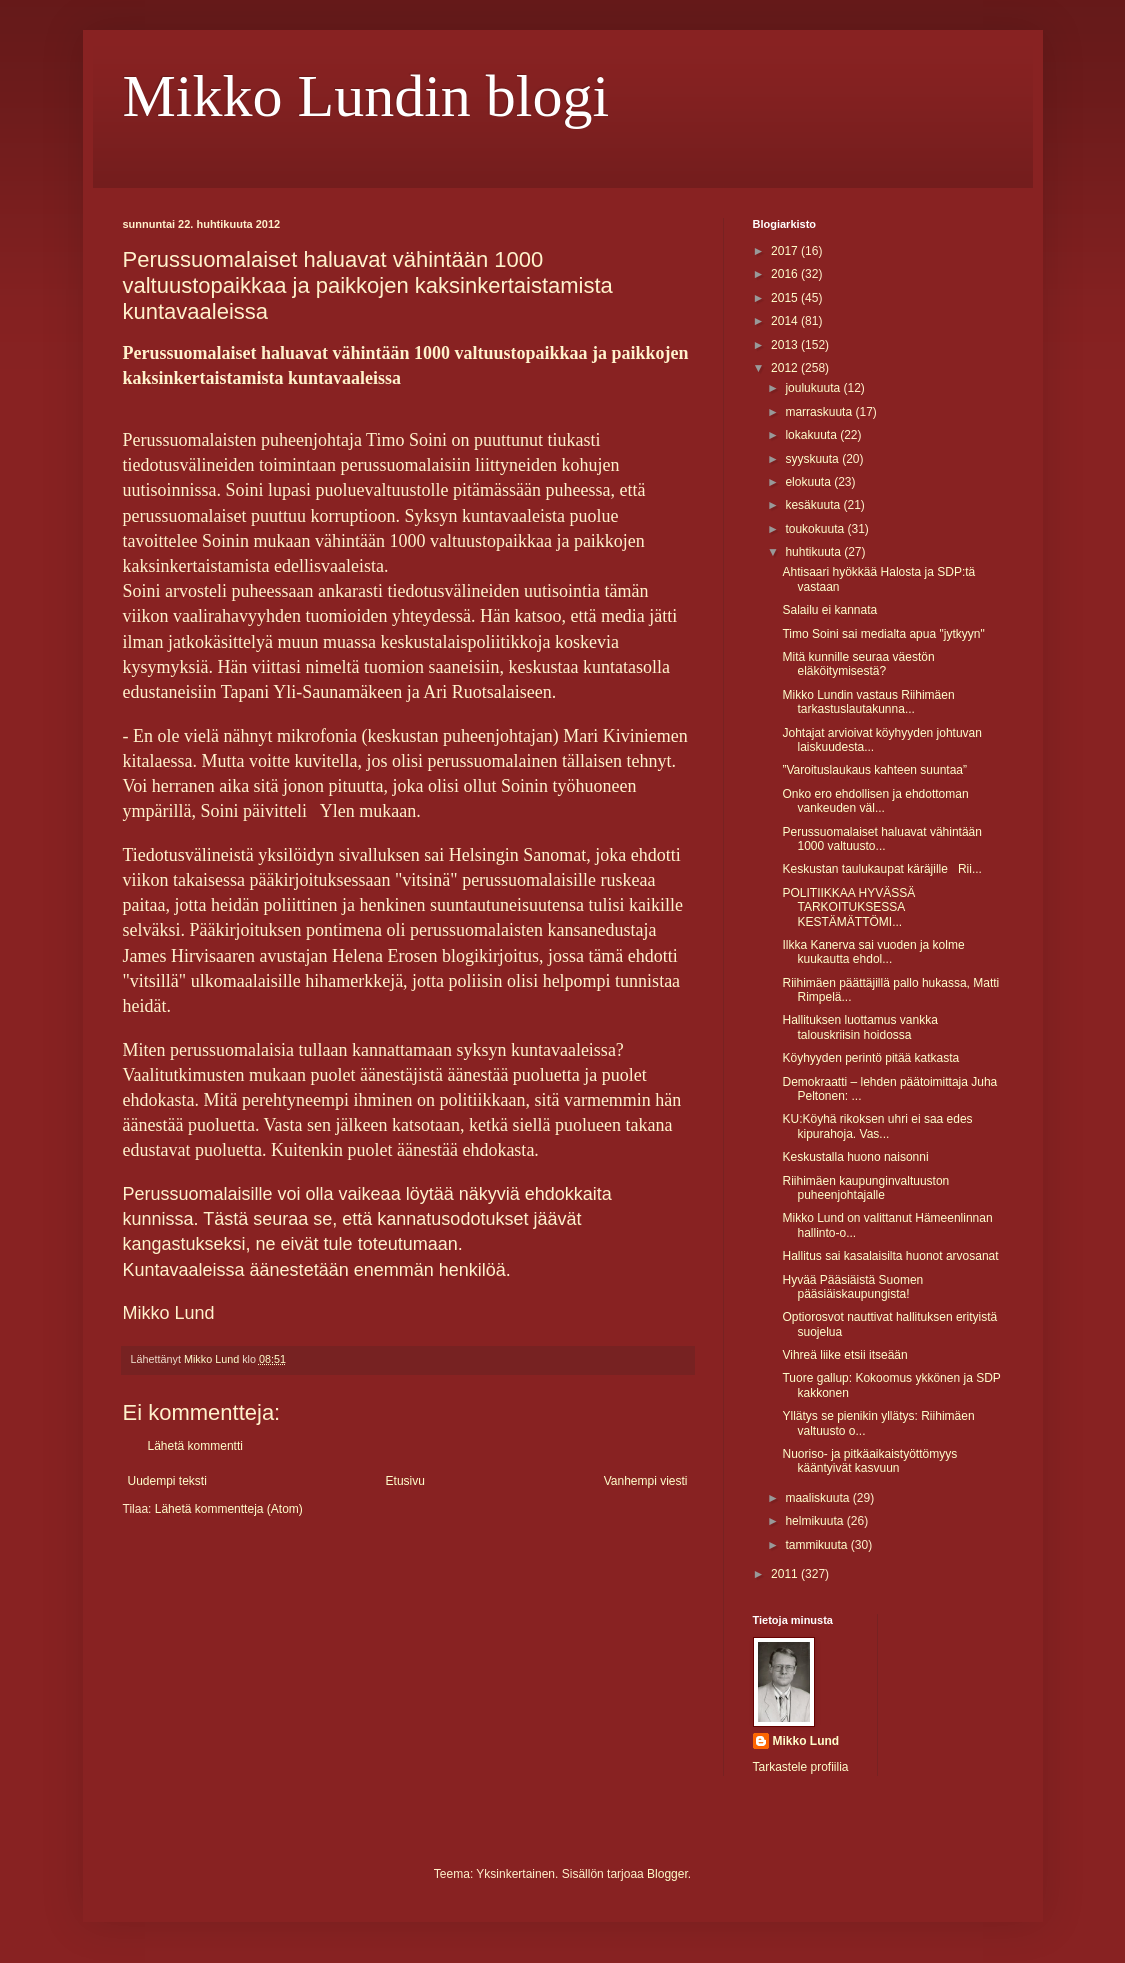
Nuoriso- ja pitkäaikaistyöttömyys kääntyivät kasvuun (869, 1461)
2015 (786, 298)
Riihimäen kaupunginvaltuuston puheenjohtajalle (865, 1188)
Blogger (667, 1874)
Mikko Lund (806, 1741)
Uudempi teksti (167, 1481)
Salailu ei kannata (829, 610)
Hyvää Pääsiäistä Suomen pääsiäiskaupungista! (852, 1287)
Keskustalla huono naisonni (855, 1157)
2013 (786, 345)
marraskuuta (820, 412)
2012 (786, 368)
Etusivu (405, 1481)
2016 (786, 274)
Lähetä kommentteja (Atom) (229, 1509)
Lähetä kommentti (195, 1446)
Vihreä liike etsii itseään (844, 1355)
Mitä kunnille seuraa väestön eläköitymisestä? (858, 664)
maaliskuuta (818, 1498)
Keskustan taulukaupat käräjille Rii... (881, 869)
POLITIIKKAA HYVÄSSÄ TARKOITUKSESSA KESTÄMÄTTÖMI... (848, 907)
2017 (786, 251)
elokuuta (809, 482)
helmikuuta (815, 1521)
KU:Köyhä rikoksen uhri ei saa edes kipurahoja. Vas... (877, 1126)
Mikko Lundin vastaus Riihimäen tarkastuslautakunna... (868, 702)
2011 (786, 1574)
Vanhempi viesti (646, 1481)
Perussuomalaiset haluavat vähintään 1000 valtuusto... (881, 839)
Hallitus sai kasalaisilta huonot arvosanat (890, 1256)
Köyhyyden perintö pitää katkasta (870, 1058)
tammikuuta (817, 1545)
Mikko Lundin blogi (366, 96)
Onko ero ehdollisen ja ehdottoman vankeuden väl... (875, 801)
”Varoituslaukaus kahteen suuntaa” (874, 770)
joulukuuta (814, 388)
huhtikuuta (814, 552)
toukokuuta (816, 529)
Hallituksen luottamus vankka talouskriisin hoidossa (859, 1027)
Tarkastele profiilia (801, 1767)
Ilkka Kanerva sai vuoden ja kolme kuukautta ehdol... (873, 952)
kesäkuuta (814, 505)
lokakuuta (812, 435)
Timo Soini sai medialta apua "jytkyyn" (883, 634)
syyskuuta (813, 459)
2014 (786, 321)
